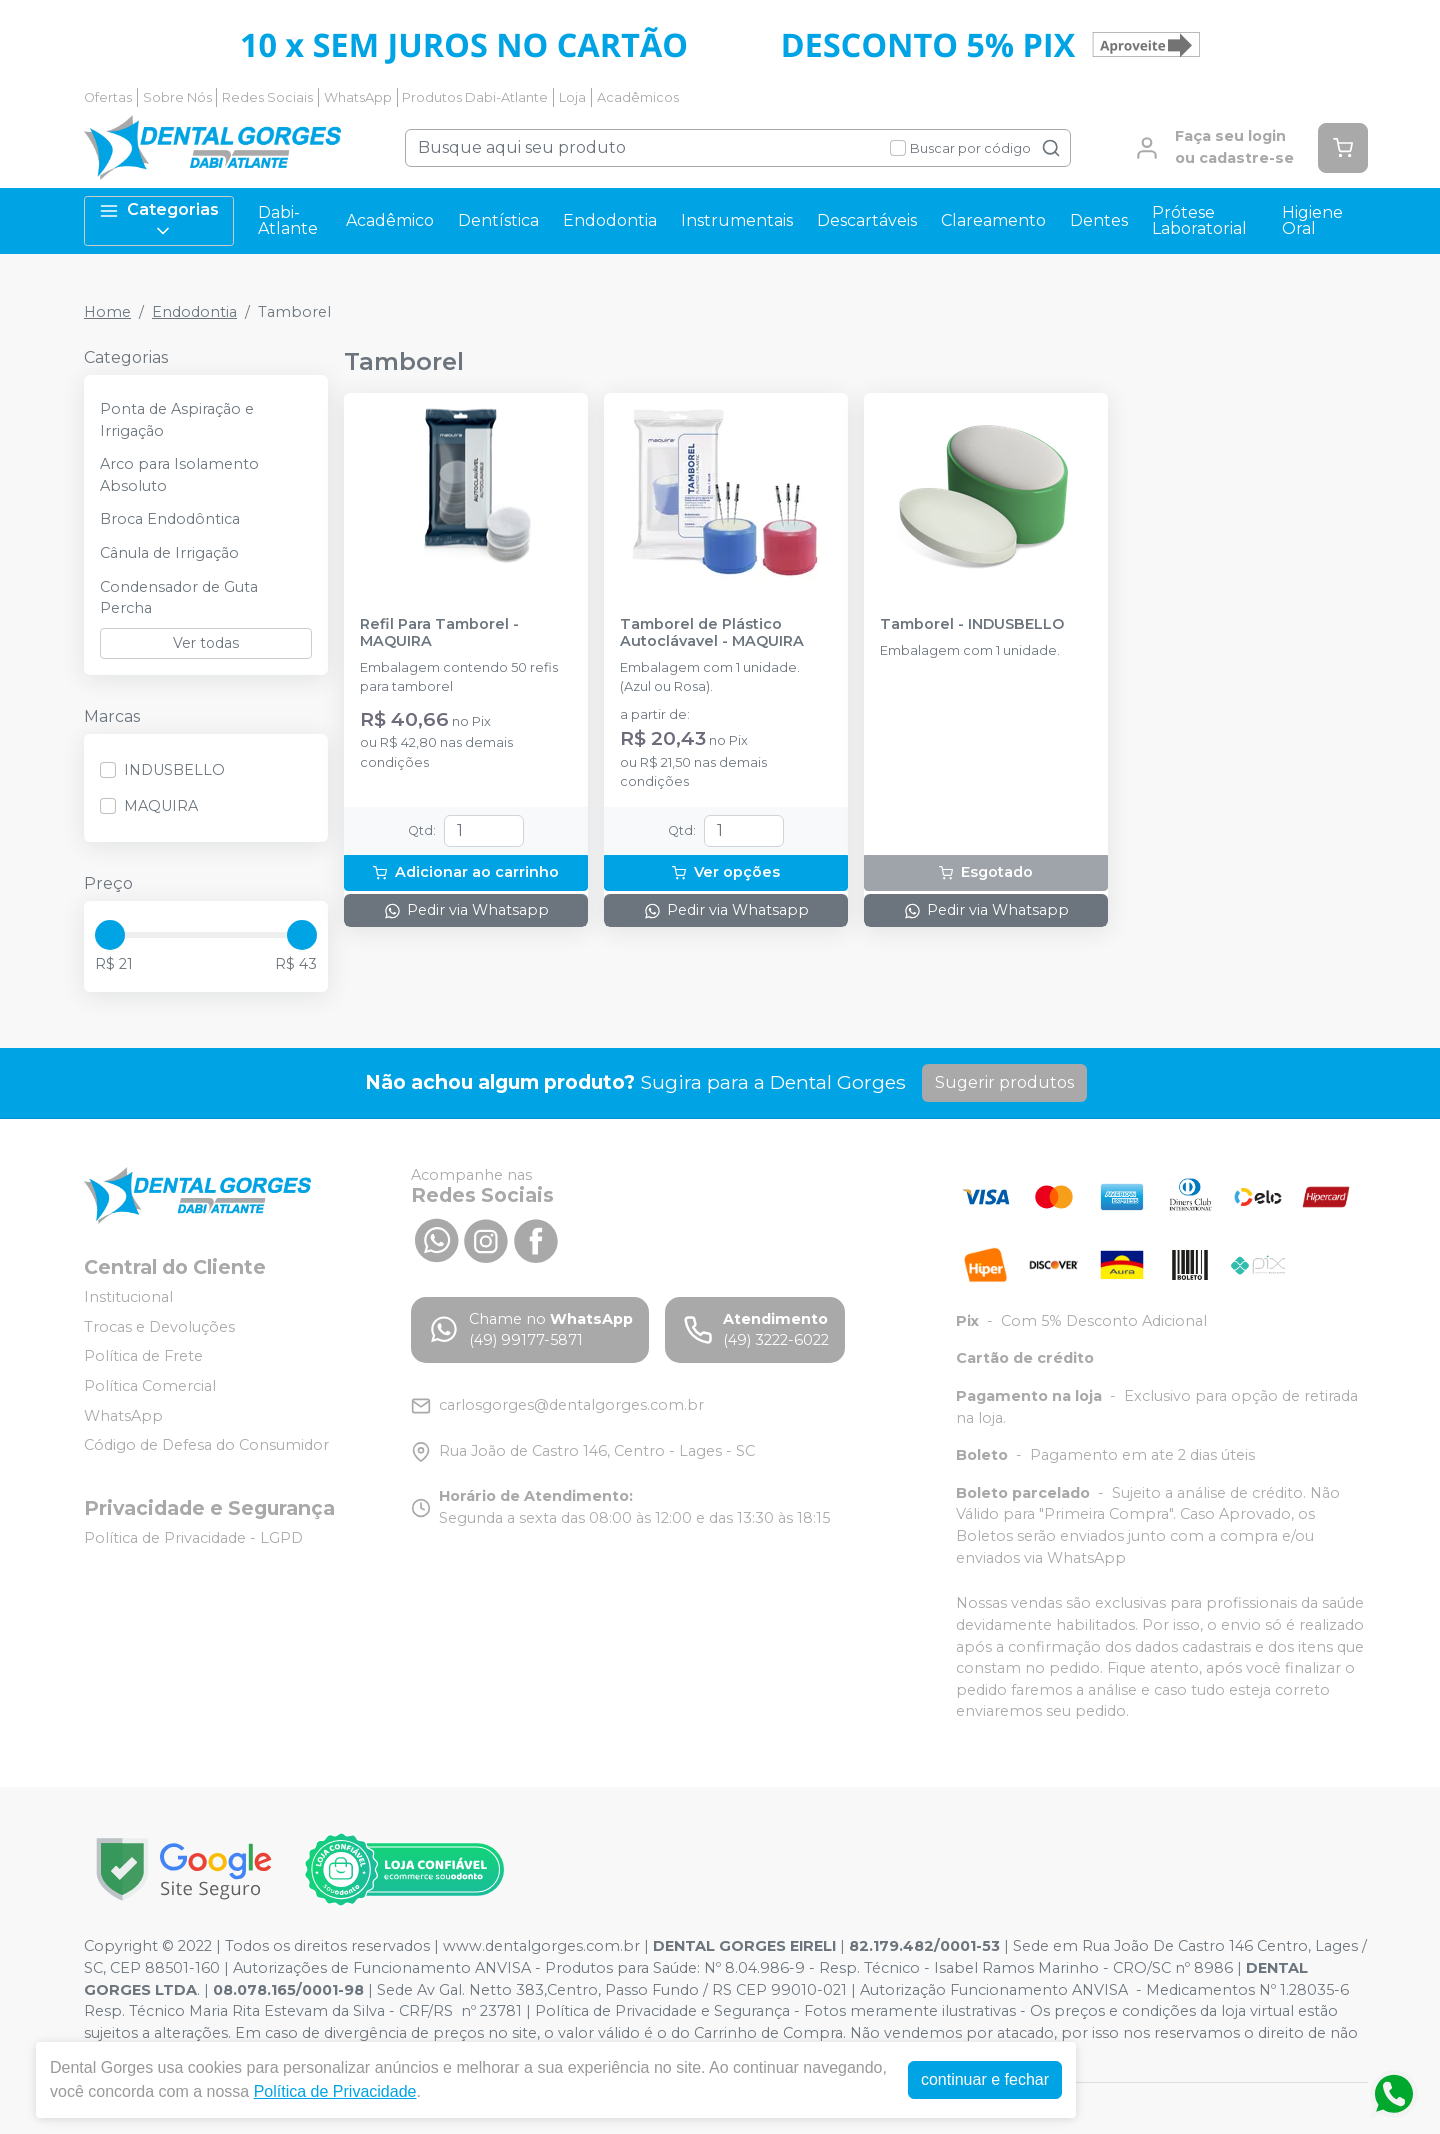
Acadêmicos (638, 97)
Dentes (1099, 220)
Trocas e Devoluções (159, 1327)
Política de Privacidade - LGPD (193, 1538)
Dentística (498, 220)
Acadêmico (390, 220)
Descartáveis (867, 220)
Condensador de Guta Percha (179, 598)
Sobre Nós (177, 97)
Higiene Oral (1312, 220)
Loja (572, 97)
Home (107, 312)
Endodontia (610, 220)
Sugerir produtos (1004, 1082)
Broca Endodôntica (170, 519)
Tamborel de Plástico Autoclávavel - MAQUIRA (712, 633)
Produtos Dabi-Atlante (475, 97)
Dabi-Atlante (288, 220)
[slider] (110, 935)
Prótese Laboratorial (1199, 220)
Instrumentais (737, 220)
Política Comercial (150, 1386)
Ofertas (108, 97)
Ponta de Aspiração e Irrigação (177, 420)
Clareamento (993, 220)
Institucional (128, 1297)
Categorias (159, 220)
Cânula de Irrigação (169, 553)
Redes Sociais (267, 97)
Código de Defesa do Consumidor (206, 1445)
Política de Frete (143, 1356)
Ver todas (206, 643)
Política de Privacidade (335, 2091)
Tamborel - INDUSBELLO (972, 624)
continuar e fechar (985, 2079)
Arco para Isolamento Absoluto (179, 475)
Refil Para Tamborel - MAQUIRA (439, 633)
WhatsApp (358, 97)
